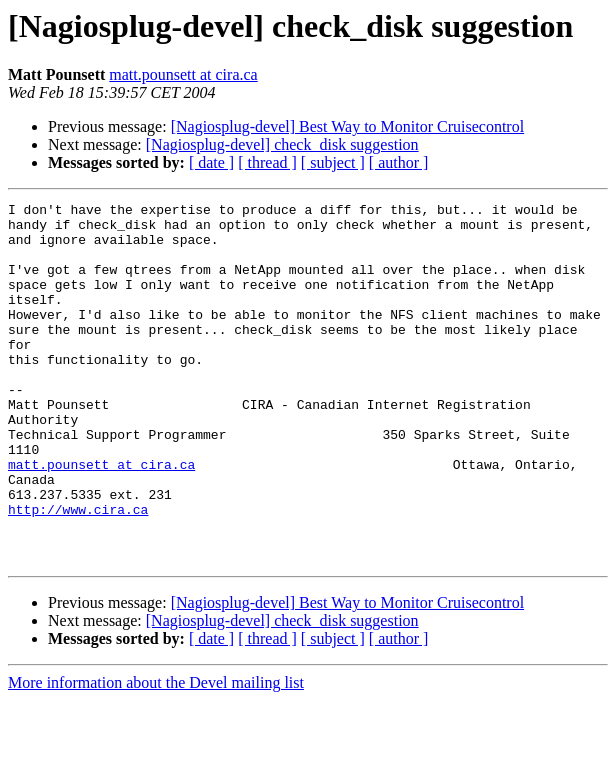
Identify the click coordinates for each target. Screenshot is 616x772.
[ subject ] (333, 162)
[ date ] (211, 162)
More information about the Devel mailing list (156, 754)
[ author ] (399, 162)
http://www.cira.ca (78, 572)
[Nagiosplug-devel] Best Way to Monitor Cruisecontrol (347, 126)
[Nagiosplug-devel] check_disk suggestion (282, 144)
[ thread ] (267, 162)
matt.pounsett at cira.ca (183, 74)
